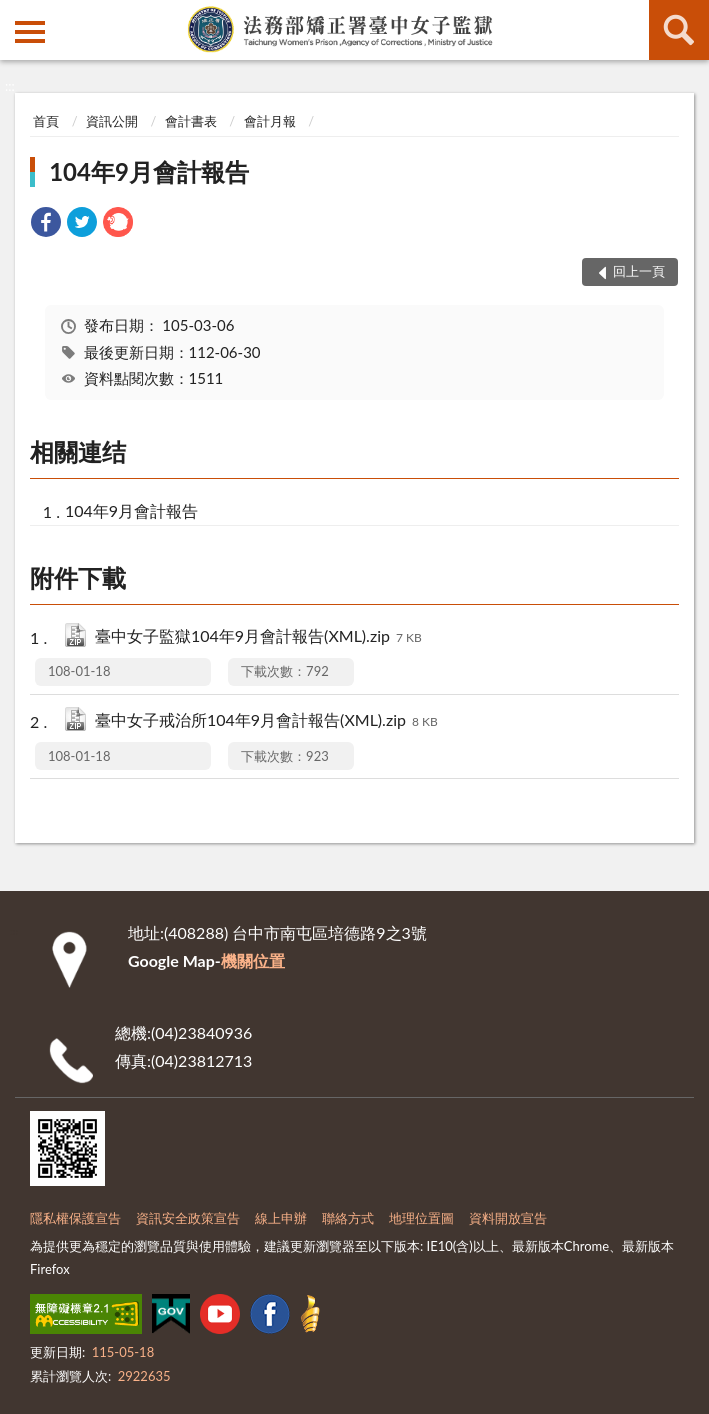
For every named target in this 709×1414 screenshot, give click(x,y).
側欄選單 (30, 32)
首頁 (46, 121)
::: (16, 15)
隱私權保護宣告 (75, 1218)
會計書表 (191, 121)
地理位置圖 (421, 1218)
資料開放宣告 (508, 1218)
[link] (46, 224)
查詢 (679, 30)
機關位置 (253, 960)
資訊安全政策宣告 (188, 1218)
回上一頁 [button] (639, 271)
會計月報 (270, 121)
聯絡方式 (348, 1218)
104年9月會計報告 (149, 171)
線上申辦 (281, 1218)
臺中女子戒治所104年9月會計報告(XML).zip (266, 721)
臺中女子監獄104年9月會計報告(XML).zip (258, 637)
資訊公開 (112, 121)
